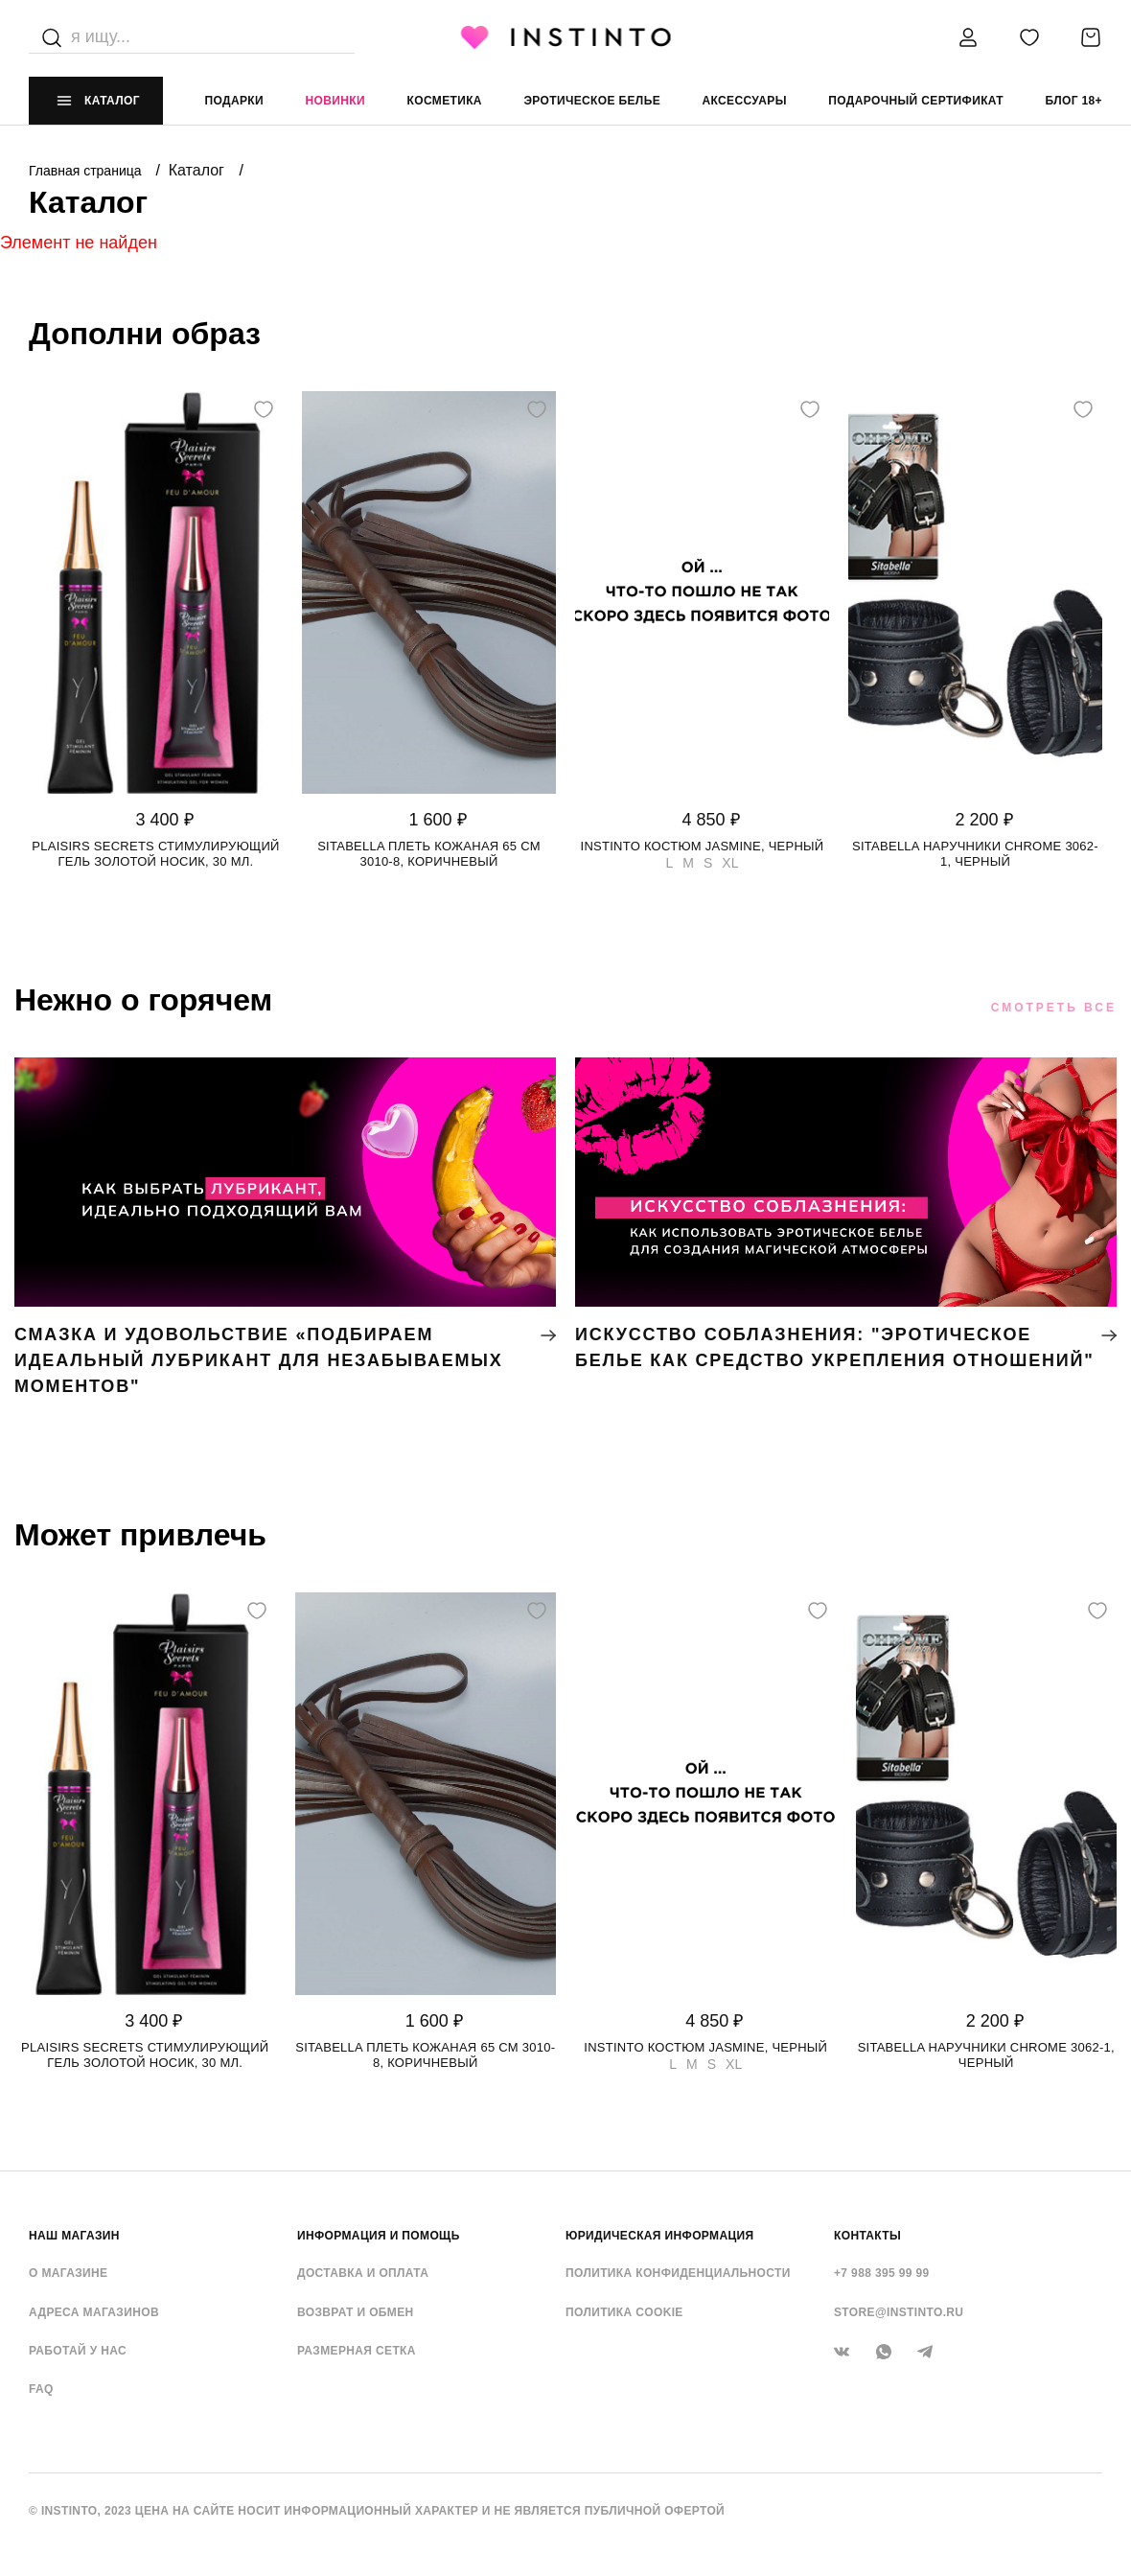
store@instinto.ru (898, 2312)
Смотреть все (1054, 1007)
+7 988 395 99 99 (882, 2273)
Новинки (335, 100)
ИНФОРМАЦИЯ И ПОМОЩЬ (378, 2235)
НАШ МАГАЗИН (74, 2235)
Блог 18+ (1073, 100)
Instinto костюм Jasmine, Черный (702, 846)
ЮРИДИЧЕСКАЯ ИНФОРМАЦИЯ (660, 2235)
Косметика (444, 100)
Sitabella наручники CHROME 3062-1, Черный (975, 854)
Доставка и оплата (362, 2273)
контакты (867, 2235)
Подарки (235, 100)
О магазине (68, 2273)
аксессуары (745, 100)
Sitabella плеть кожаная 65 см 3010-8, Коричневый (429, 854)
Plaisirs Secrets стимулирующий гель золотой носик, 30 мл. (155, 854)
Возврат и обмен (355, 2312)
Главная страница (87, 170)
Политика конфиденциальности (678, 2273)
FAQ (41, 2389)
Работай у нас (78, 2350)
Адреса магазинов (94, 2312)
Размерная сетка (356, 2350)
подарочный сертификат (916, 100)
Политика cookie (624, 2312)
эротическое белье (591, 100)
